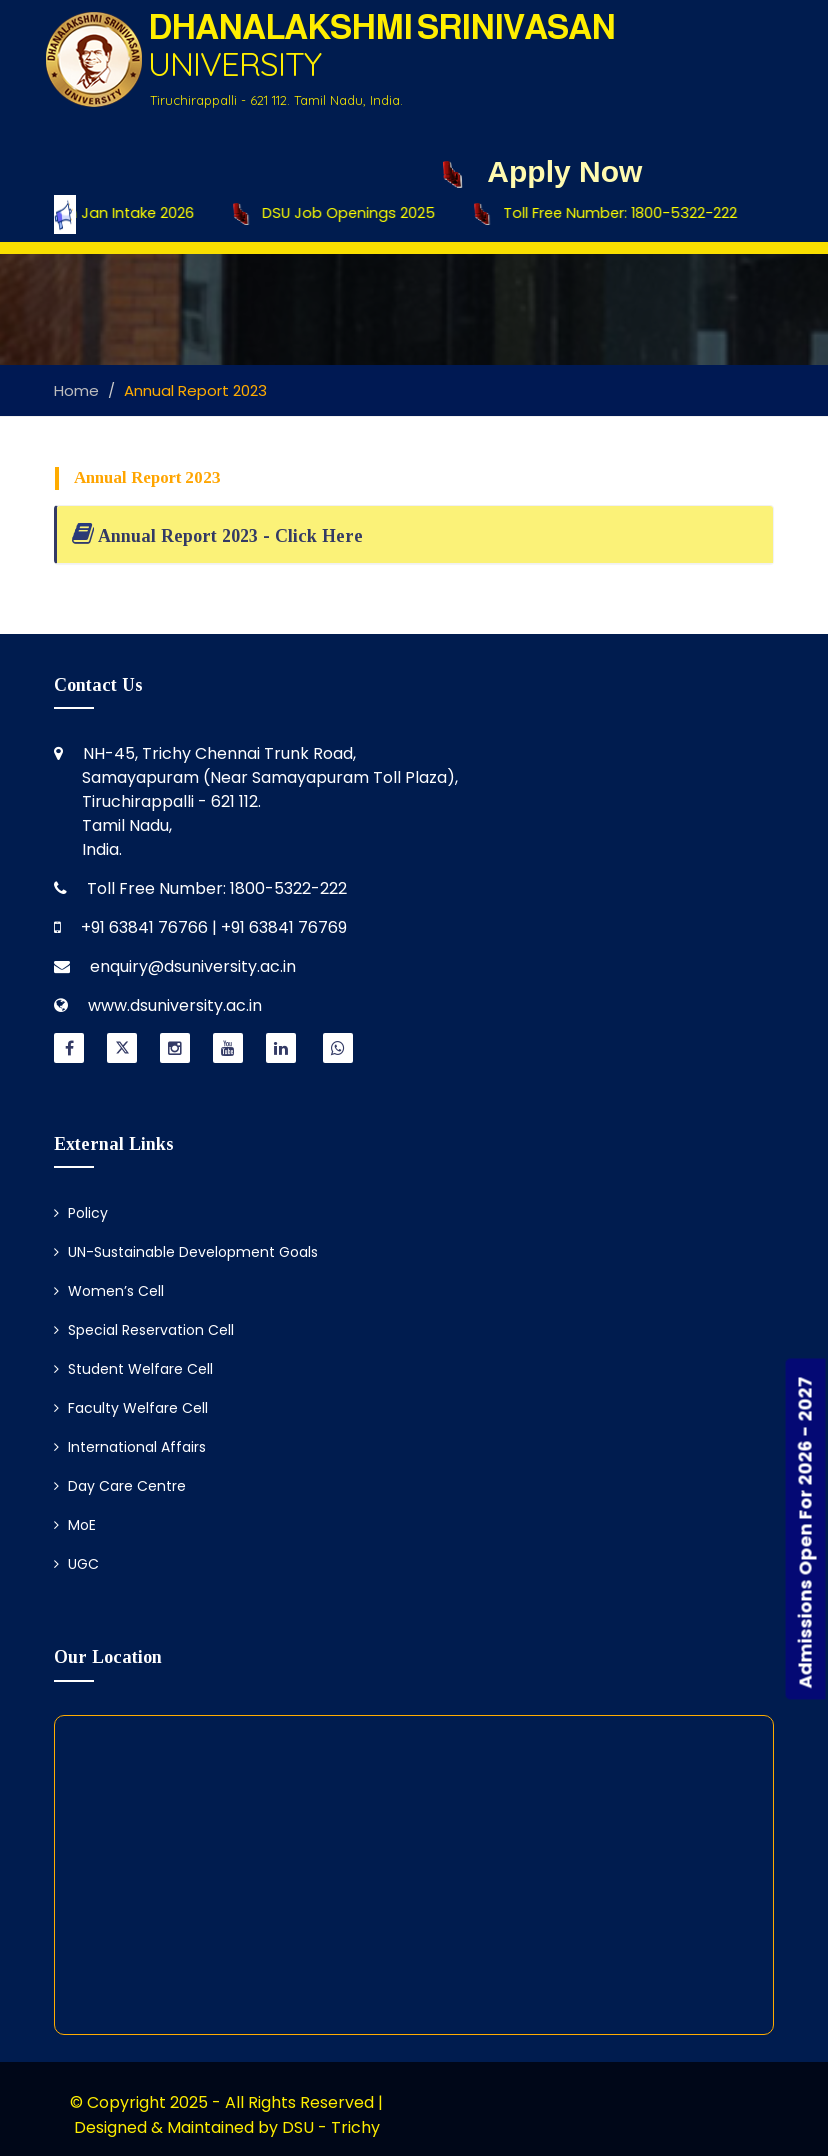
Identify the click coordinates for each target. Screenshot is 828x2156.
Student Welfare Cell (133, 1369)
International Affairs (130, 1447)
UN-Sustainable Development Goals (186, 1252)
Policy (81, 1213)
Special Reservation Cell (144, 1330)
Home (76, 390)
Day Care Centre (120, 1486)
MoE (75, 1525)
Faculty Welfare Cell (131, 1408)
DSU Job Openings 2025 (341, 214)
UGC (76, 1564)
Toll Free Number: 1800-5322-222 (613, 214)
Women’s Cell (109, 1291)
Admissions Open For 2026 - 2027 (805, 1533)
